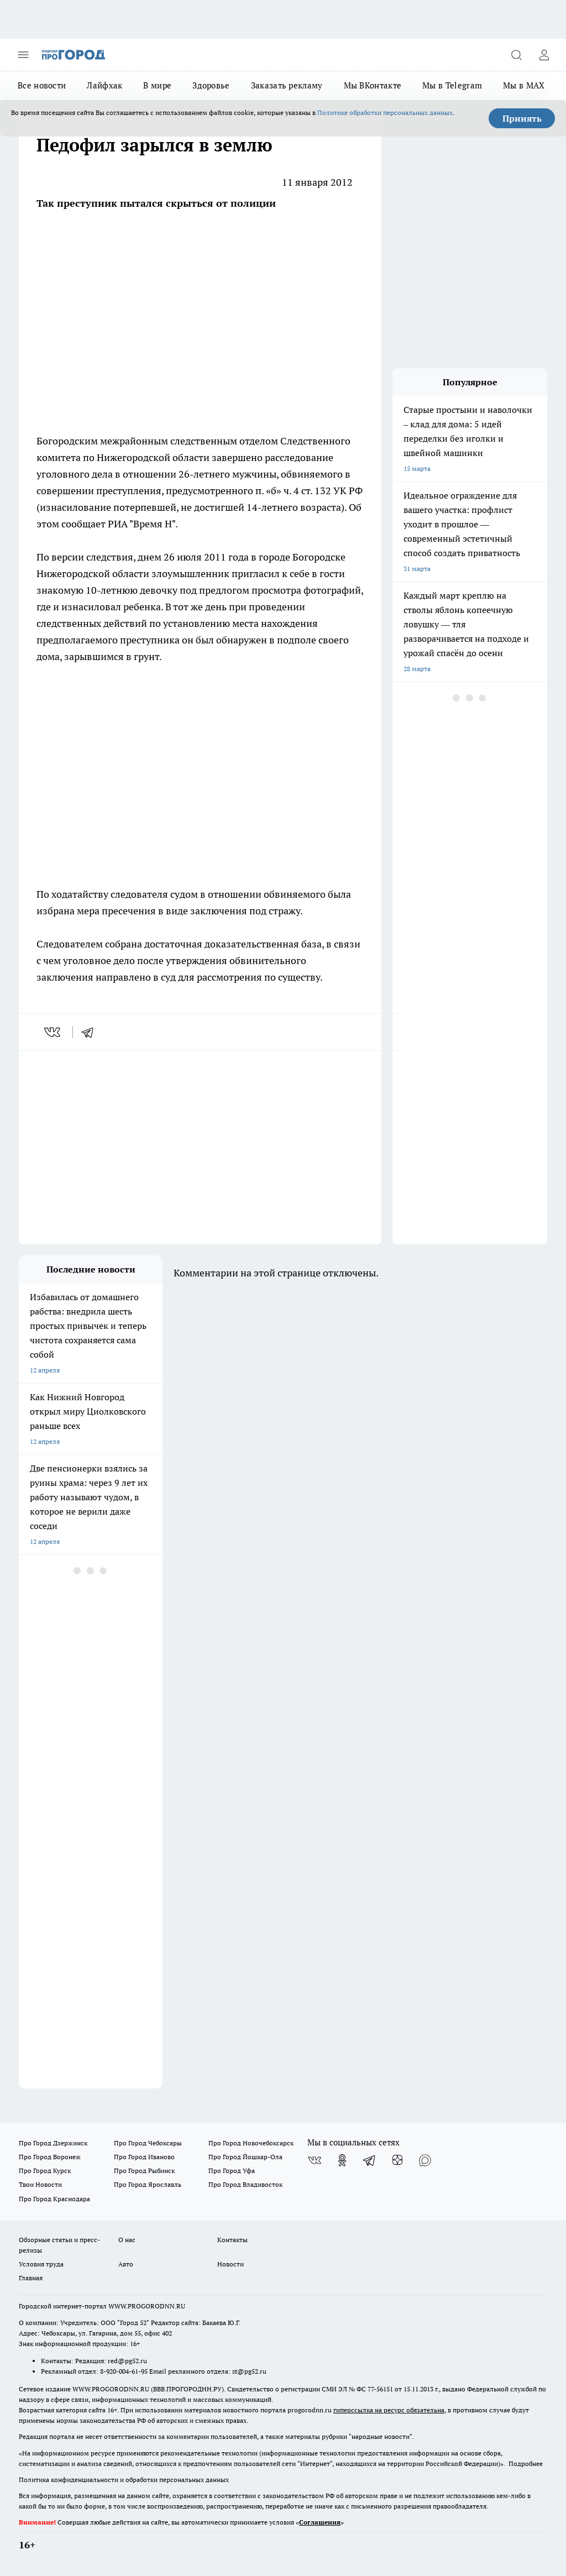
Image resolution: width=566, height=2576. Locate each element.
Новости (230, 2264)
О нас (126, 2239)
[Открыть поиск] (516, 55)
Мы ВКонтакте (373, 85)
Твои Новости (40, 2184)
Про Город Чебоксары (148, 2143)
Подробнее (526, 2463)
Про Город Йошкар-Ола (245, 2157)
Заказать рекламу (287, 85)
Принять (522, 118)
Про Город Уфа (231, 2170)
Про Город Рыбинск (144, 2170)
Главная (31, 2278)
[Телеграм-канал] (370, 2160)
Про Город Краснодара (54, 2199)
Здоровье (210, 85)
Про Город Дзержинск (53, 2143)
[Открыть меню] (23, 55)
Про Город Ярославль (147, 2184)
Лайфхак (104, 85)
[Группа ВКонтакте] (314, 2160)
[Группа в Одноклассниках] (342, 2160)
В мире (157, 85)
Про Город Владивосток (245, 2184)
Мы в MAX (523, 85)
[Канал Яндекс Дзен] (397, 2160)
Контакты (232, 2239)
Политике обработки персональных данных (385, 112)
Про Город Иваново (144, 2157)
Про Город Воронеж (50, 2157)
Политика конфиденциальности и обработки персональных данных (124, 2479)
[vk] (53, 1032)
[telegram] (91, 1032)
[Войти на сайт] (544, 55)
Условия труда (41, 2264)
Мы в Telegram (452, 85)
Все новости (42, 85)
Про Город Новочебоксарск (251, 2143)
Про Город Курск (45, 2170)
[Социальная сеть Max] (425, 2160)
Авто (125, 2264)
